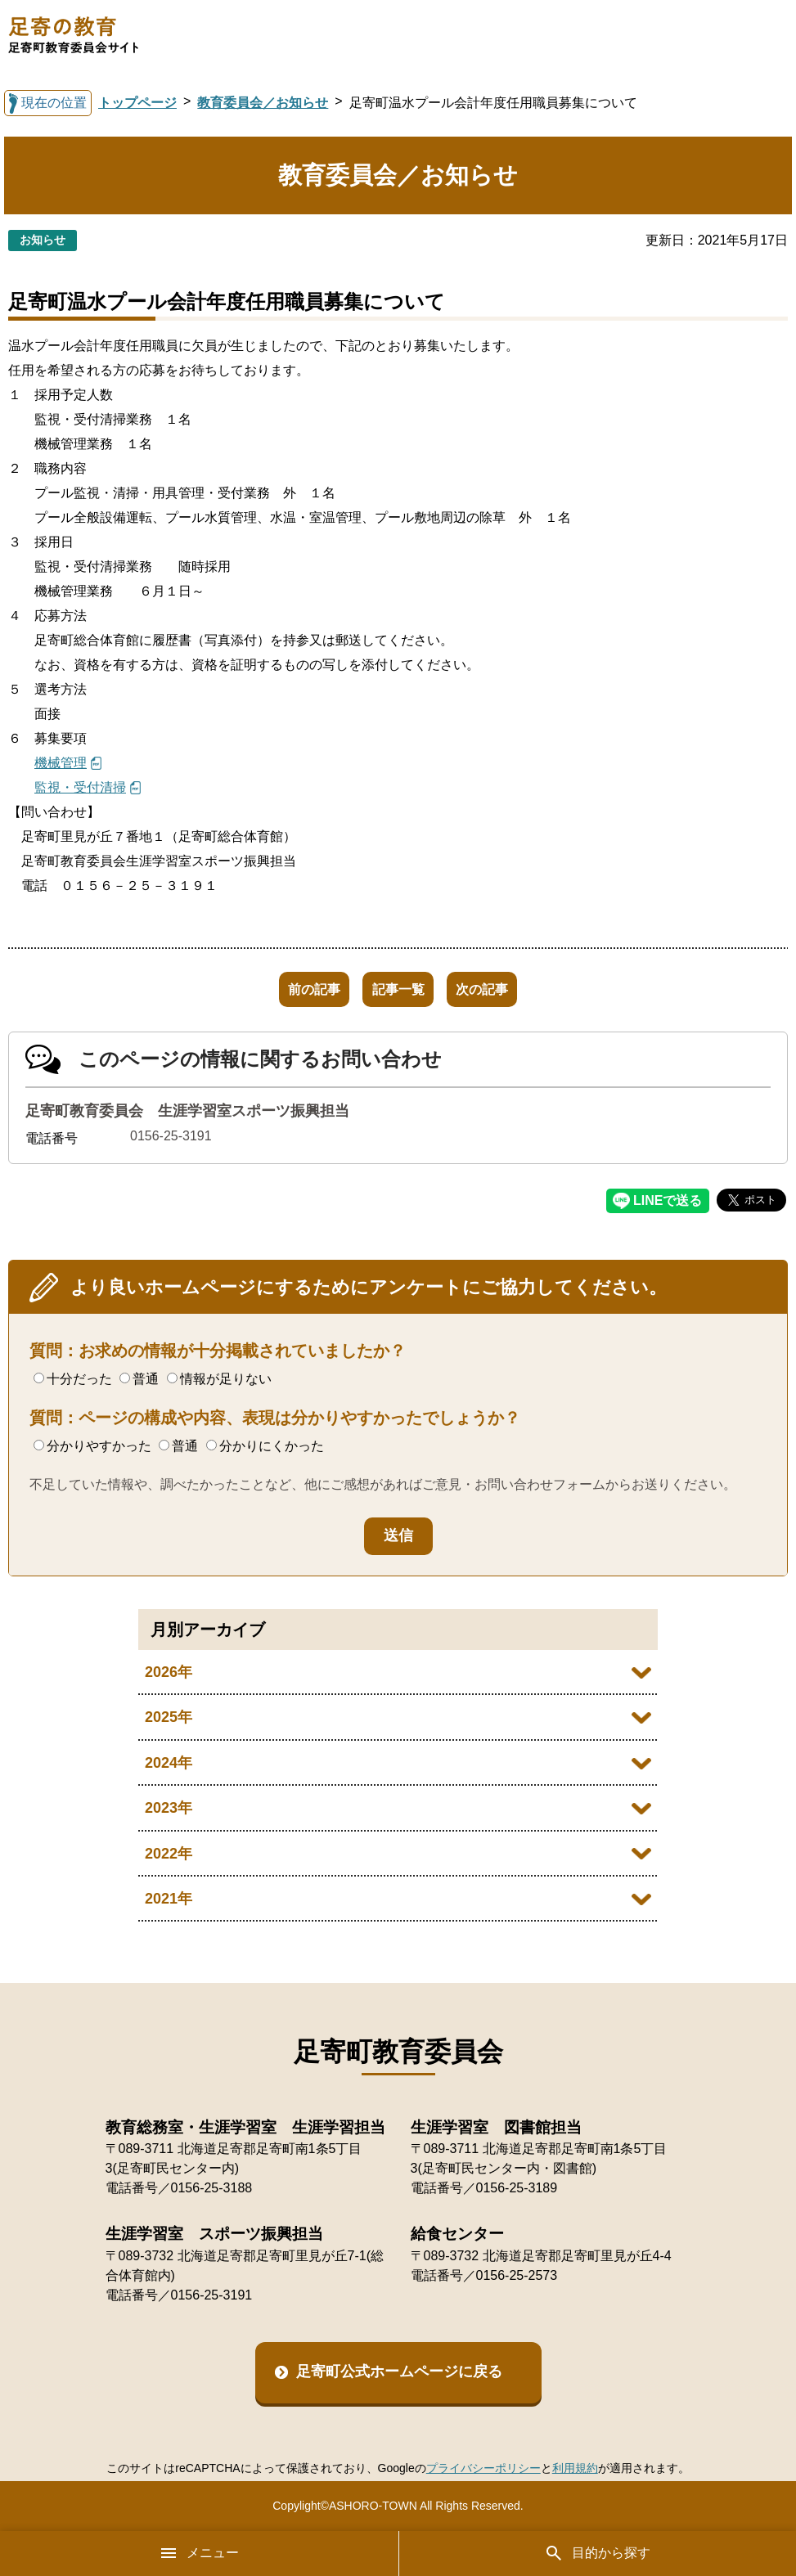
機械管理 (60, 763)
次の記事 (503, 989)
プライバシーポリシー (483, 2468)
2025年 (168, 1717)
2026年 (168, 1672)
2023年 (168, 1808)
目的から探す (597, 2553)
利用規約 (575, 2468)
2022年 (168, 1853)
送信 (398, 1535)
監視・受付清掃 (80, 787)
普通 (139, 1379)
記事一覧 (398, 989)
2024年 (168, 1763)
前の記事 (294, 989)
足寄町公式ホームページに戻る (399, 2371)
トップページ (137, 103)
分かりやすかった (92, 1446)
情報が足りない (219, 1379)
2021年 (168, 1898)
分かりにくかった (265, 1446)
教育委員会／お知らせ (262, 103)
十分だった (73, 1379)
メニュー (199, 2553)
